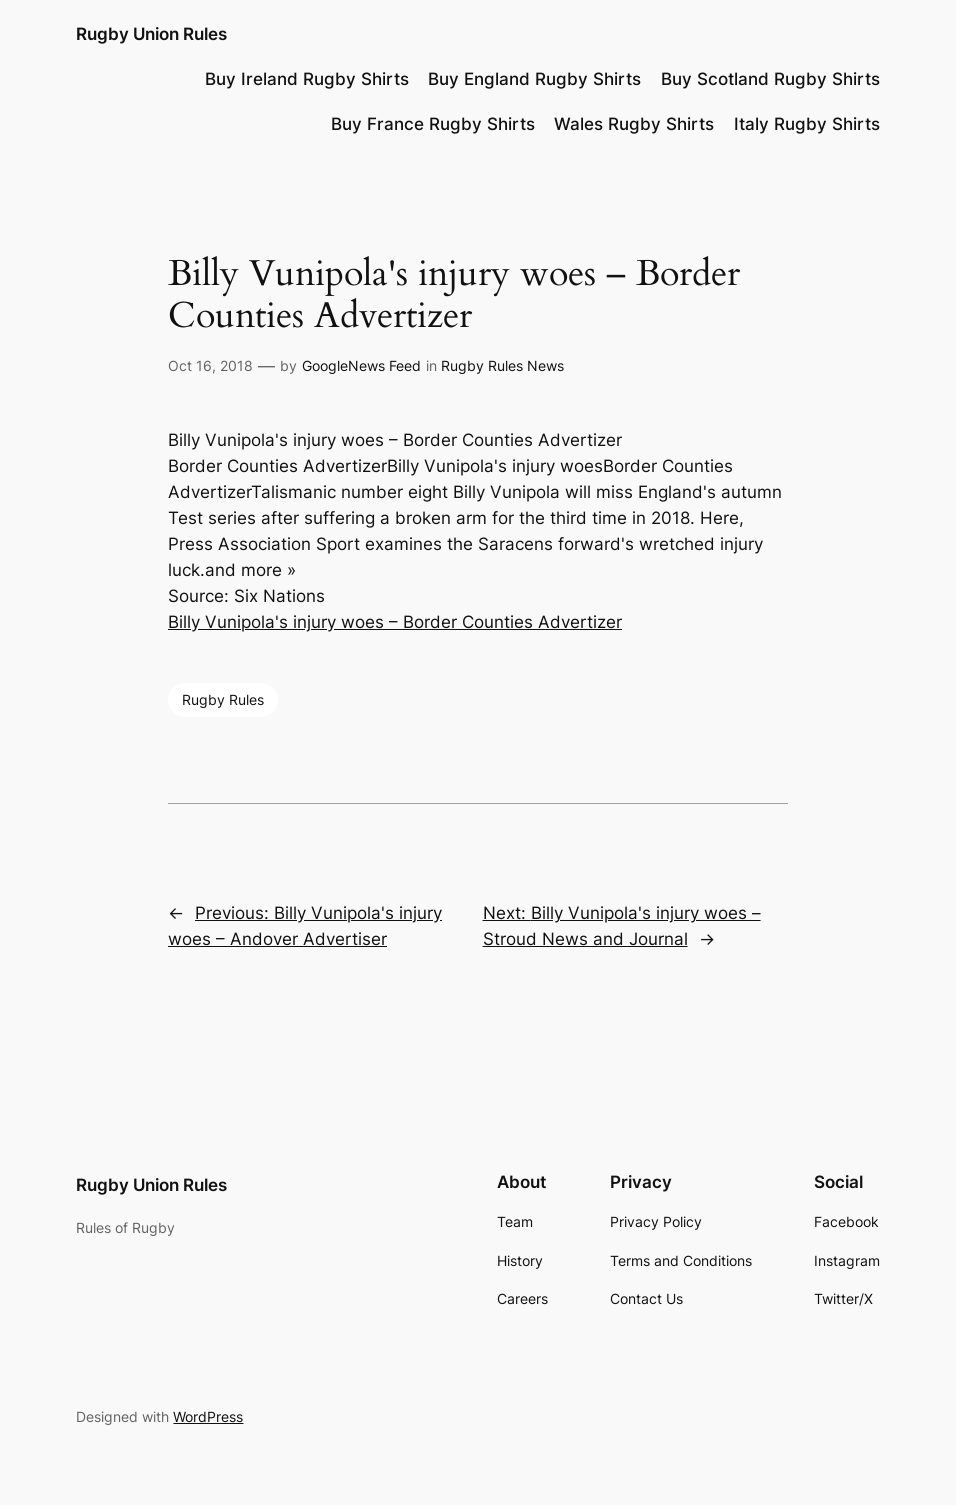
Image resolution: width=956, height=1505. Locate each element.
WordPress (208, 1416)
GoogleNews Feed (361, 365)
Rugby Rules (223, 699)
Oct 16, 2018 (210, 365)
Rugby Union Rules (151, 33)
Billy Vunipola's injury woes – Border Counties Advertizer (395, 622)
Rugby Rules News (502, 365)
